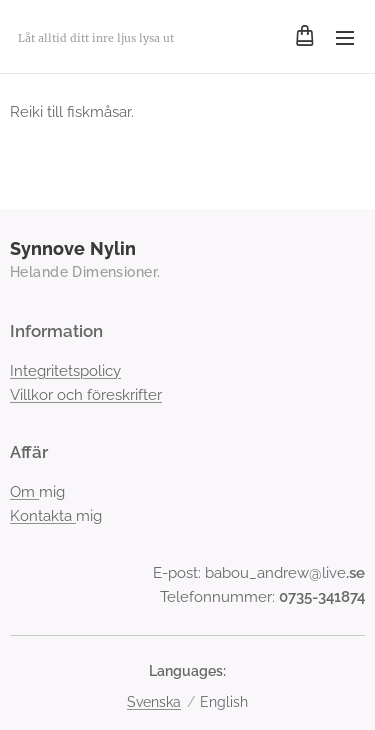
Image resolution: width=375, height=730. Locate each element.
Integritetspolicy (65, 371)
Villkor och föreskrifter (86, 395)
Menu (345, 38)
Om (24, 492)
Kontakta (43, 516)
